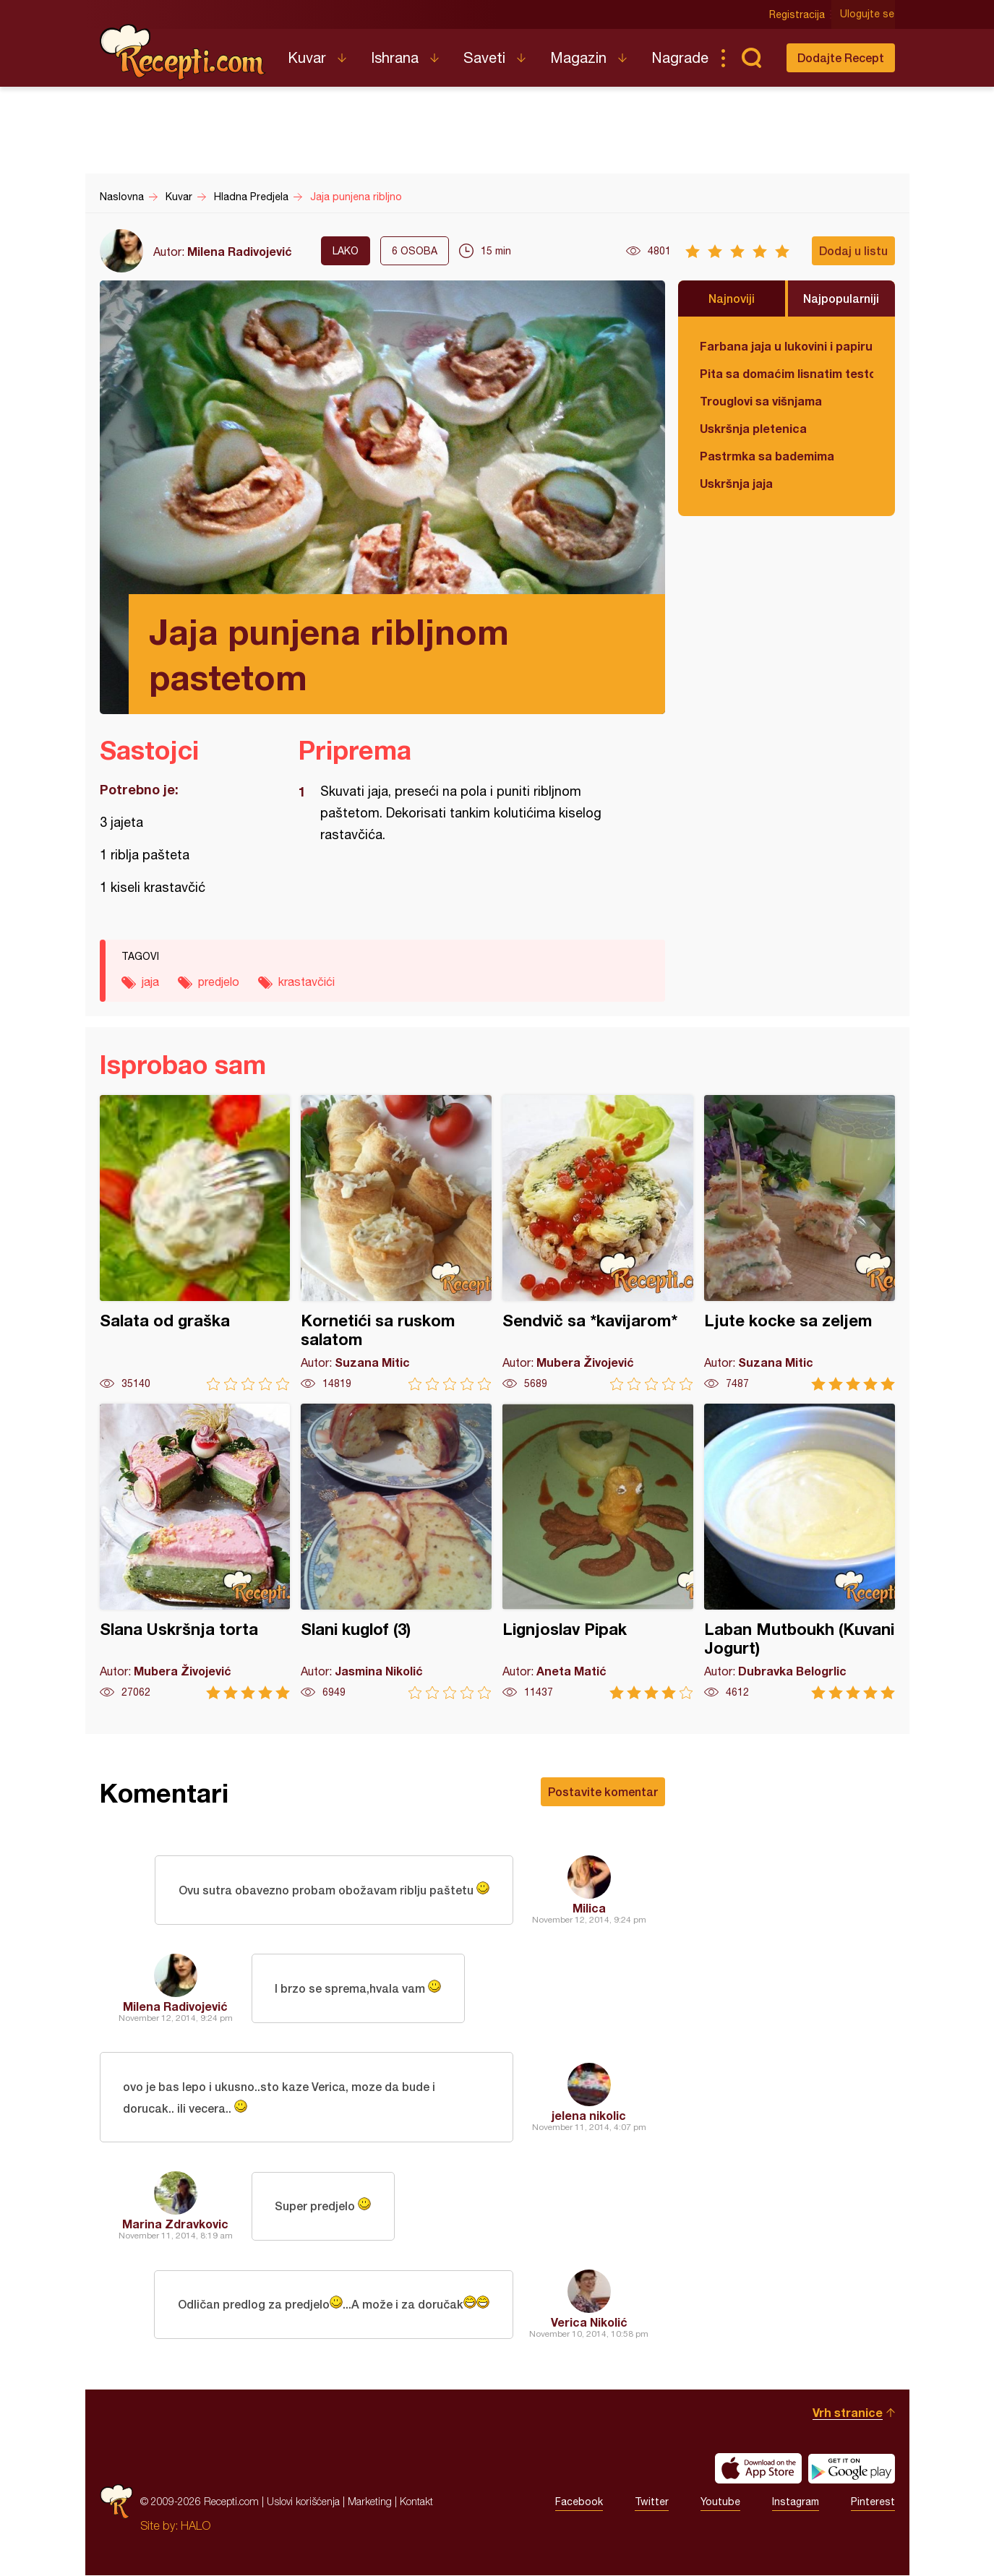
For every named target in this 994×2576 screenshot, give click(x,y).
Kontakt (416, 2502)
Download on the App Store (758, 2469)
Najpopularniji (841, 298)
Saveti (484, 57)
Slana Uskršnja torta (195, 1551)
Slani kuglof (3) (396, 1551)
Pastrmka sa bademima (767, 456)
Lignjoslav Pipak (597, 1551)
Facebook (579, 2502)
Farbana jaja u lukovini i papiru (786, 346)
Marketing (370, 2502)
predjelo (218, 981)
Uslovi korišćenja (303, 2502)
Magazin (578, 57)
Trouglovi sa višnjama (761, 401)
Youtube (720, 2502)
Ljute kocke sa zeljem (799, 1243)
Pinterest (873, 2502)
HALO (195, 2526)
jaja (150, 981)
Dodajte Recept (840, 57)
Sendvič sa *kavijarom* (597, 1243)
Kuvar (307, 57)
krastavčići (306, 981)
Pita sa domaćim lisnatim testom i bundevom (786, 373)
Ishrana (395, 57)
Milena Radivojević (239, 251)
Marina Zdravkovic (175, 2224)
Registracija (798, 14)
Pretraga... (752, 58)
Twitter (652, 2502)
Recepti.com (183, 52)
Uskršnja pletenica (753, 428)
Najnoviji (731, 298)
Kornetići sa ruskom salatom (396, 1243)
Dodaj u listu (853, 250)
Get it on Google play (851, 2469)
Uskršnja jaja (736, 483)
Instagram (795, 2502)
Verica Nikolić (589, 2323)
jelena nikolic (589, 2115)
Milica (589, 1908)
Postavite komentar (603, 1791)
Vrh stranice (848, 2413)
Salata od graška (195, 1243)
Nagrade (679, 57)
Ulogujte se (868, 14)
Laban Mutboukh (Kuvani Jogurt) (799, 1551)
